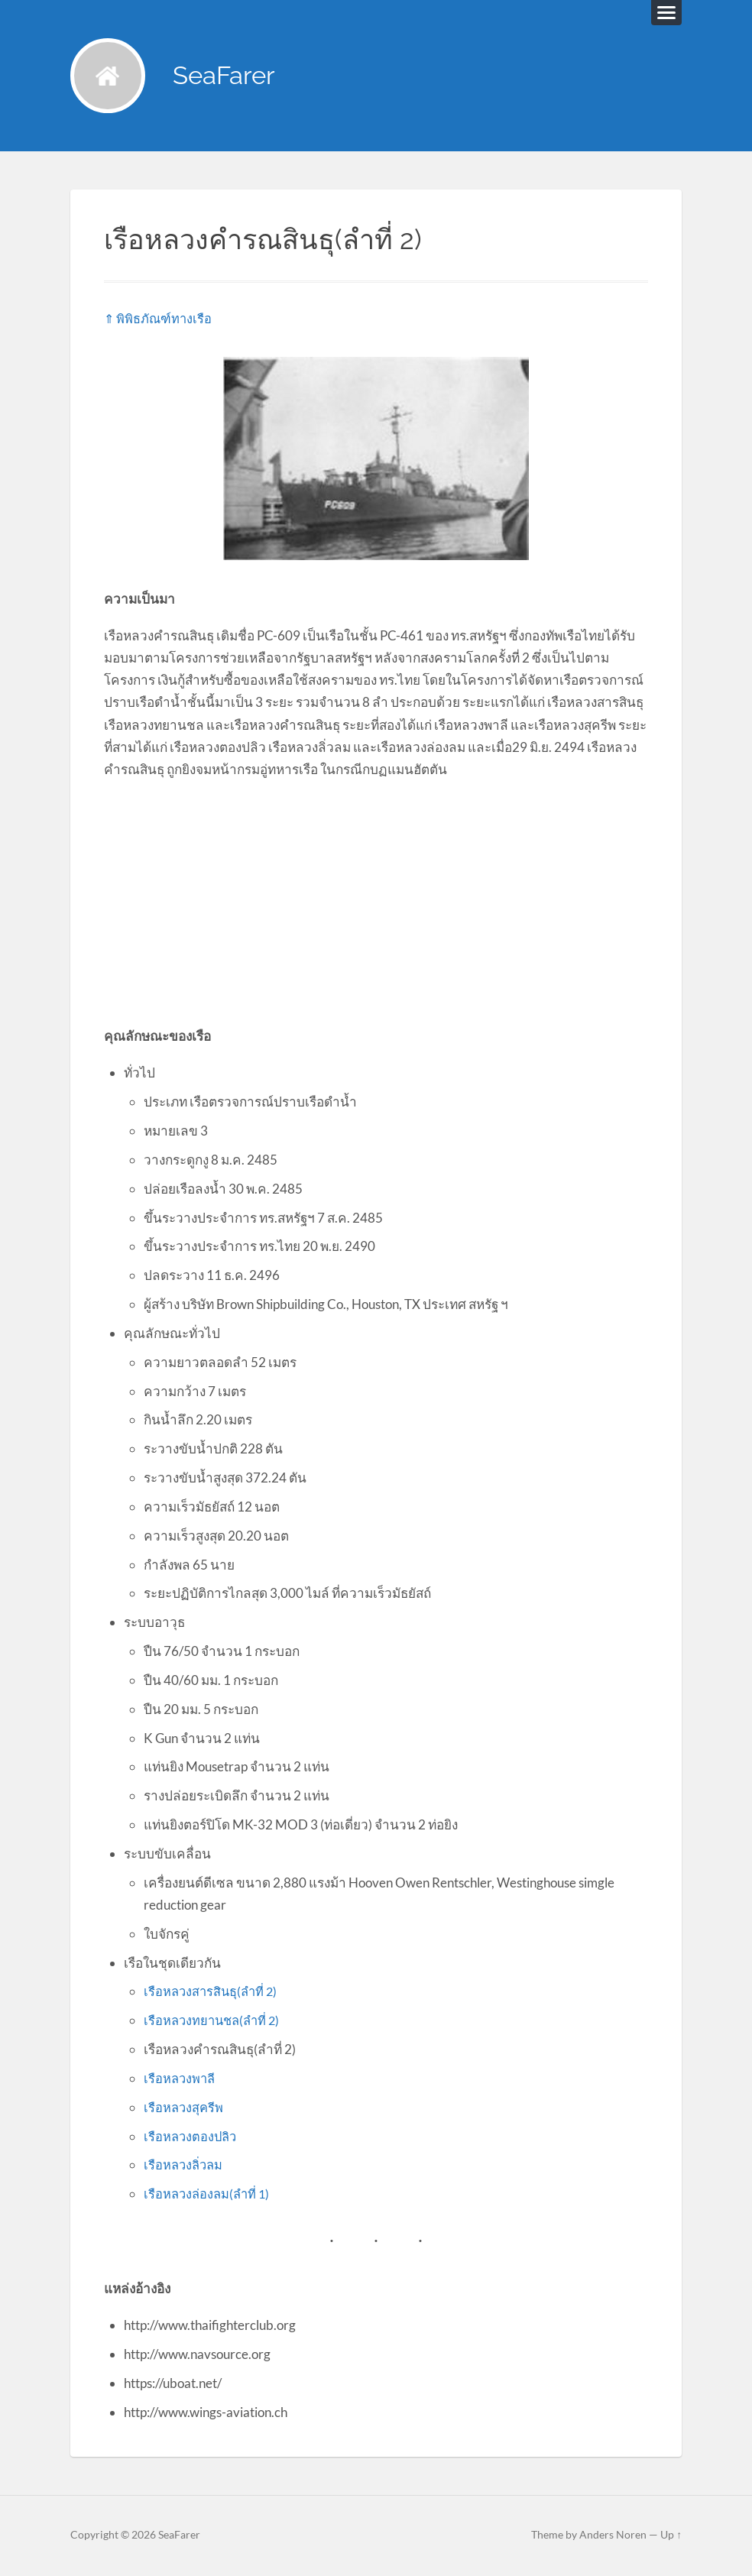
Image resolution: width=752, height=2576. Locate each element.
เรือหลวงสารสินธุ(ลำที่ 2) (213, 1993)
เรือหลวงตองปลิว (192, 2138)
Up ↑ (671, 2536)
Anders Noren (613, 2536)
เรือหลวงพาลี (181, 2080)
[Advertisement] (376, 903)
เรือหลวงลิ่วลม (185, 2166)
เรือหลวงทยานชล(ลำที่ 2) (215, 2022)
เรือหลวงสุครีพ (184, 2109)
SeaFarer (229, 76)
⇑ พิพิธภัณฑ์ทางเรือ (159, 320)
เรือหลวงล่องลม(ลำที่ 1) (209, 2195)
